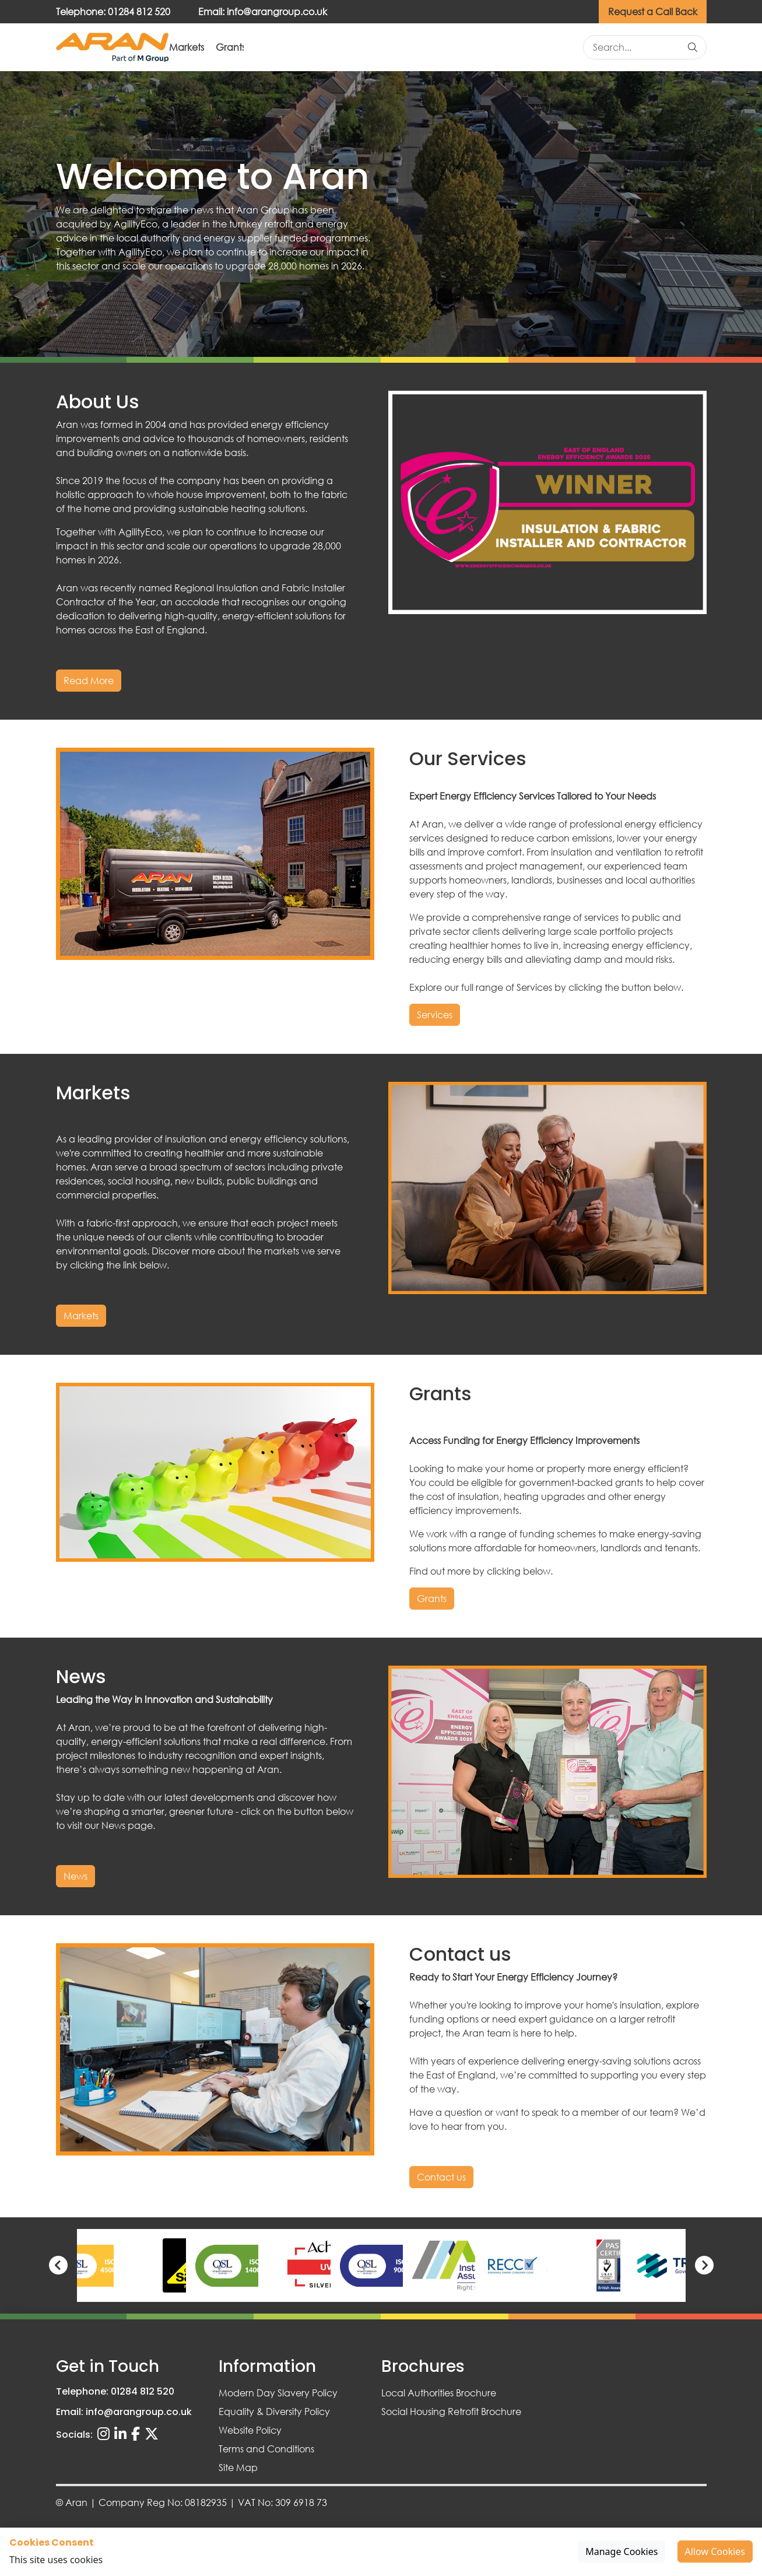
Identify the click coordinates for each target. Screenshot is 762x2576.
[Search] (692, 47)
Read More (89, 681)
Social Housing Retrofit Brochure (451, 2411)
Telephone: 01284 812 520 (113, 11)
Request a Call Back (652, 11)
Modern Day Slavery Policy (278, 2392)
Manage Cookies (621, 2551)
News (465, 47)
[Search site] (639, 47)
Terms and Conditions (266, 2448)
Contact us (536, 47)
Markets (336, 47)
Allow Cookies (715, 2551)
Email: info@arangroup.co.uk (262, 11)
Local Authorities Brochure (438, 2392)
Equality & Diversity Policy (274, 2411)
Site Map (238, 2467)
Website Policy (250, 2430)
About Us (193, 47)
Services (266, 47)
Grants (404, 47)
